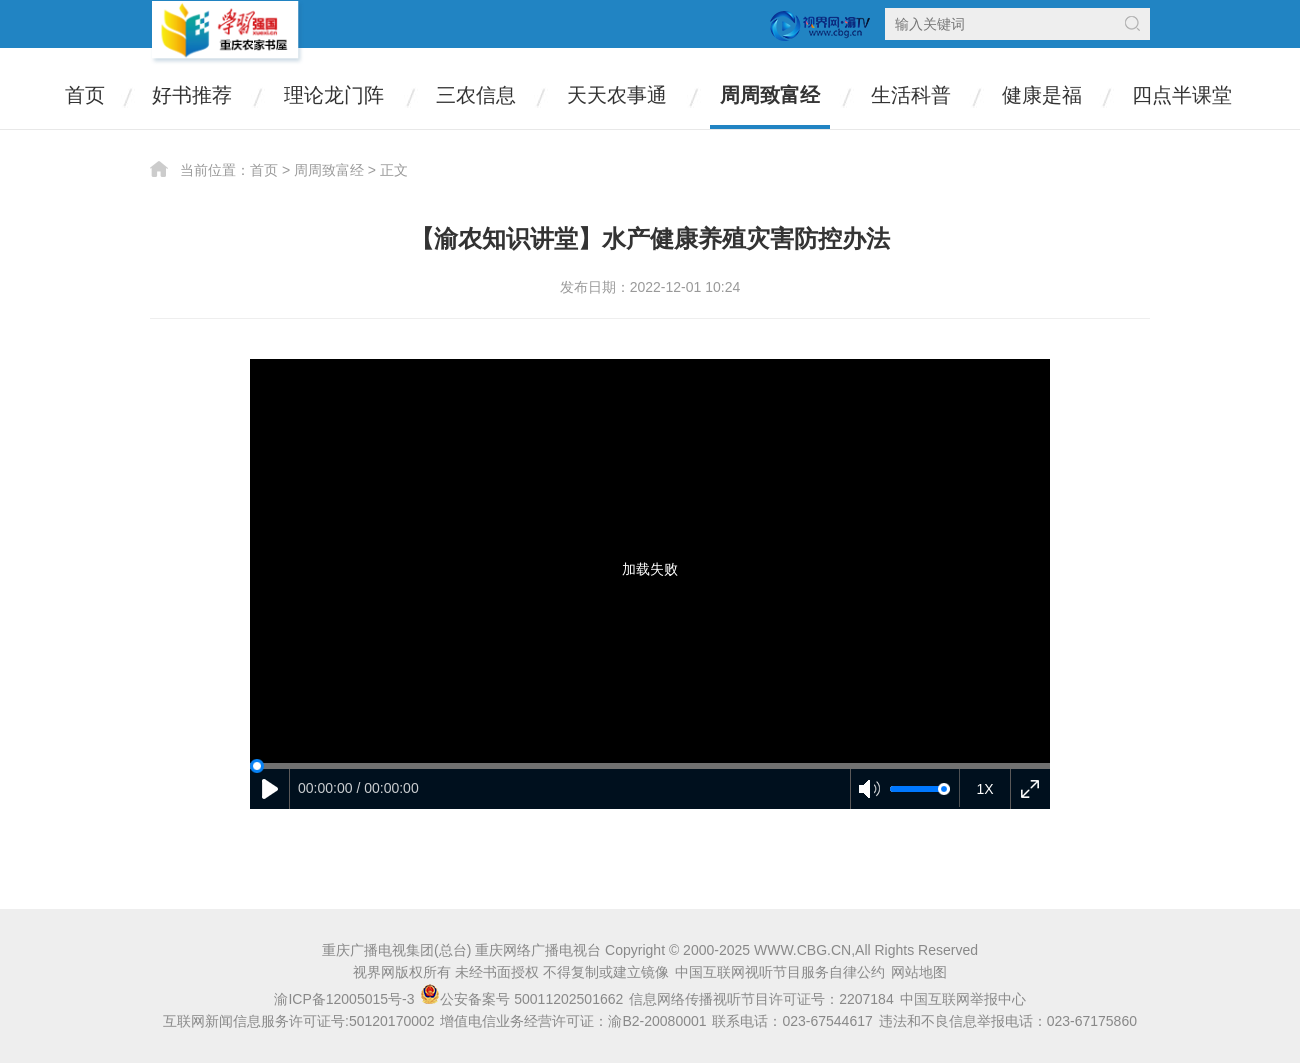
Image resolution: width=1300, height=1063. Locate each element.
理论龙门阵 (334, 95)
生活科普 (911, 95)
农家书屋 (227, 32)
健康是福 (1042, 95)
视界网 (820, 26)
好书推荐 (192, 95)
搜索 (1132, 23)
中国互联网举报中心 (963, 999)
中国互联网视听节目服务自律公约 (780, 972)
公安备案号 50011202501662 (523, 999)
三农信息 (476, 95)
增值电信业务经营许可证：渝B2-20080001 (573, 1021)
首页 (85, 95)
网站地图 (919, 972)
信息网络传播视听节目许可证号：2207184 (761, 999)
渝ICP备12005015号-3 (344, 999)
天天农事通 (617, 95)
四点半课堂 (1182, 95)
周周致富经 (770, 95)
